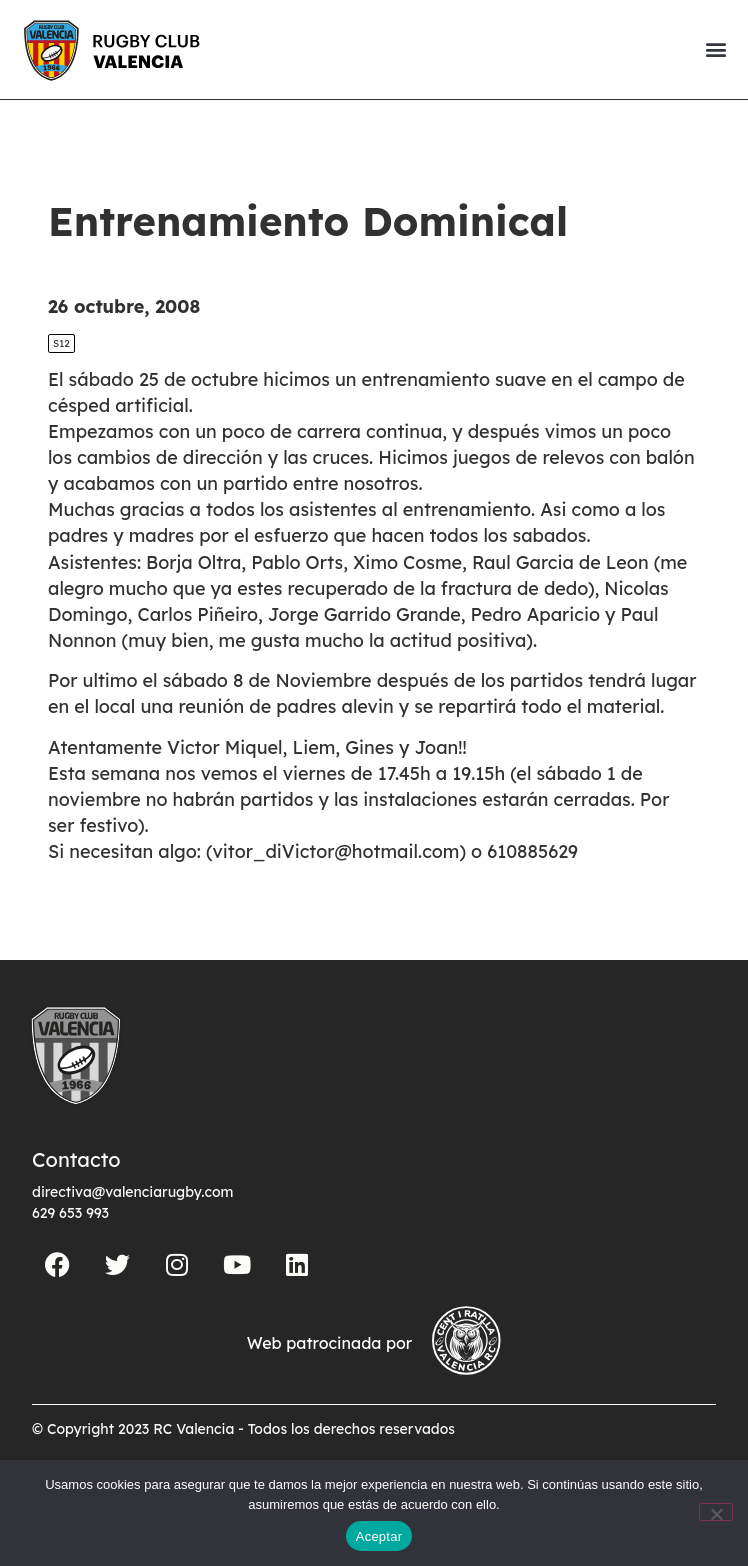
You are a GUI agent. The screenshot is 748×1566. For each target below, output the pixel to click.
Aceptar (379, 1536)
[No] (716, 1512)
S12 (61, 343)
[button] (715, 49)
